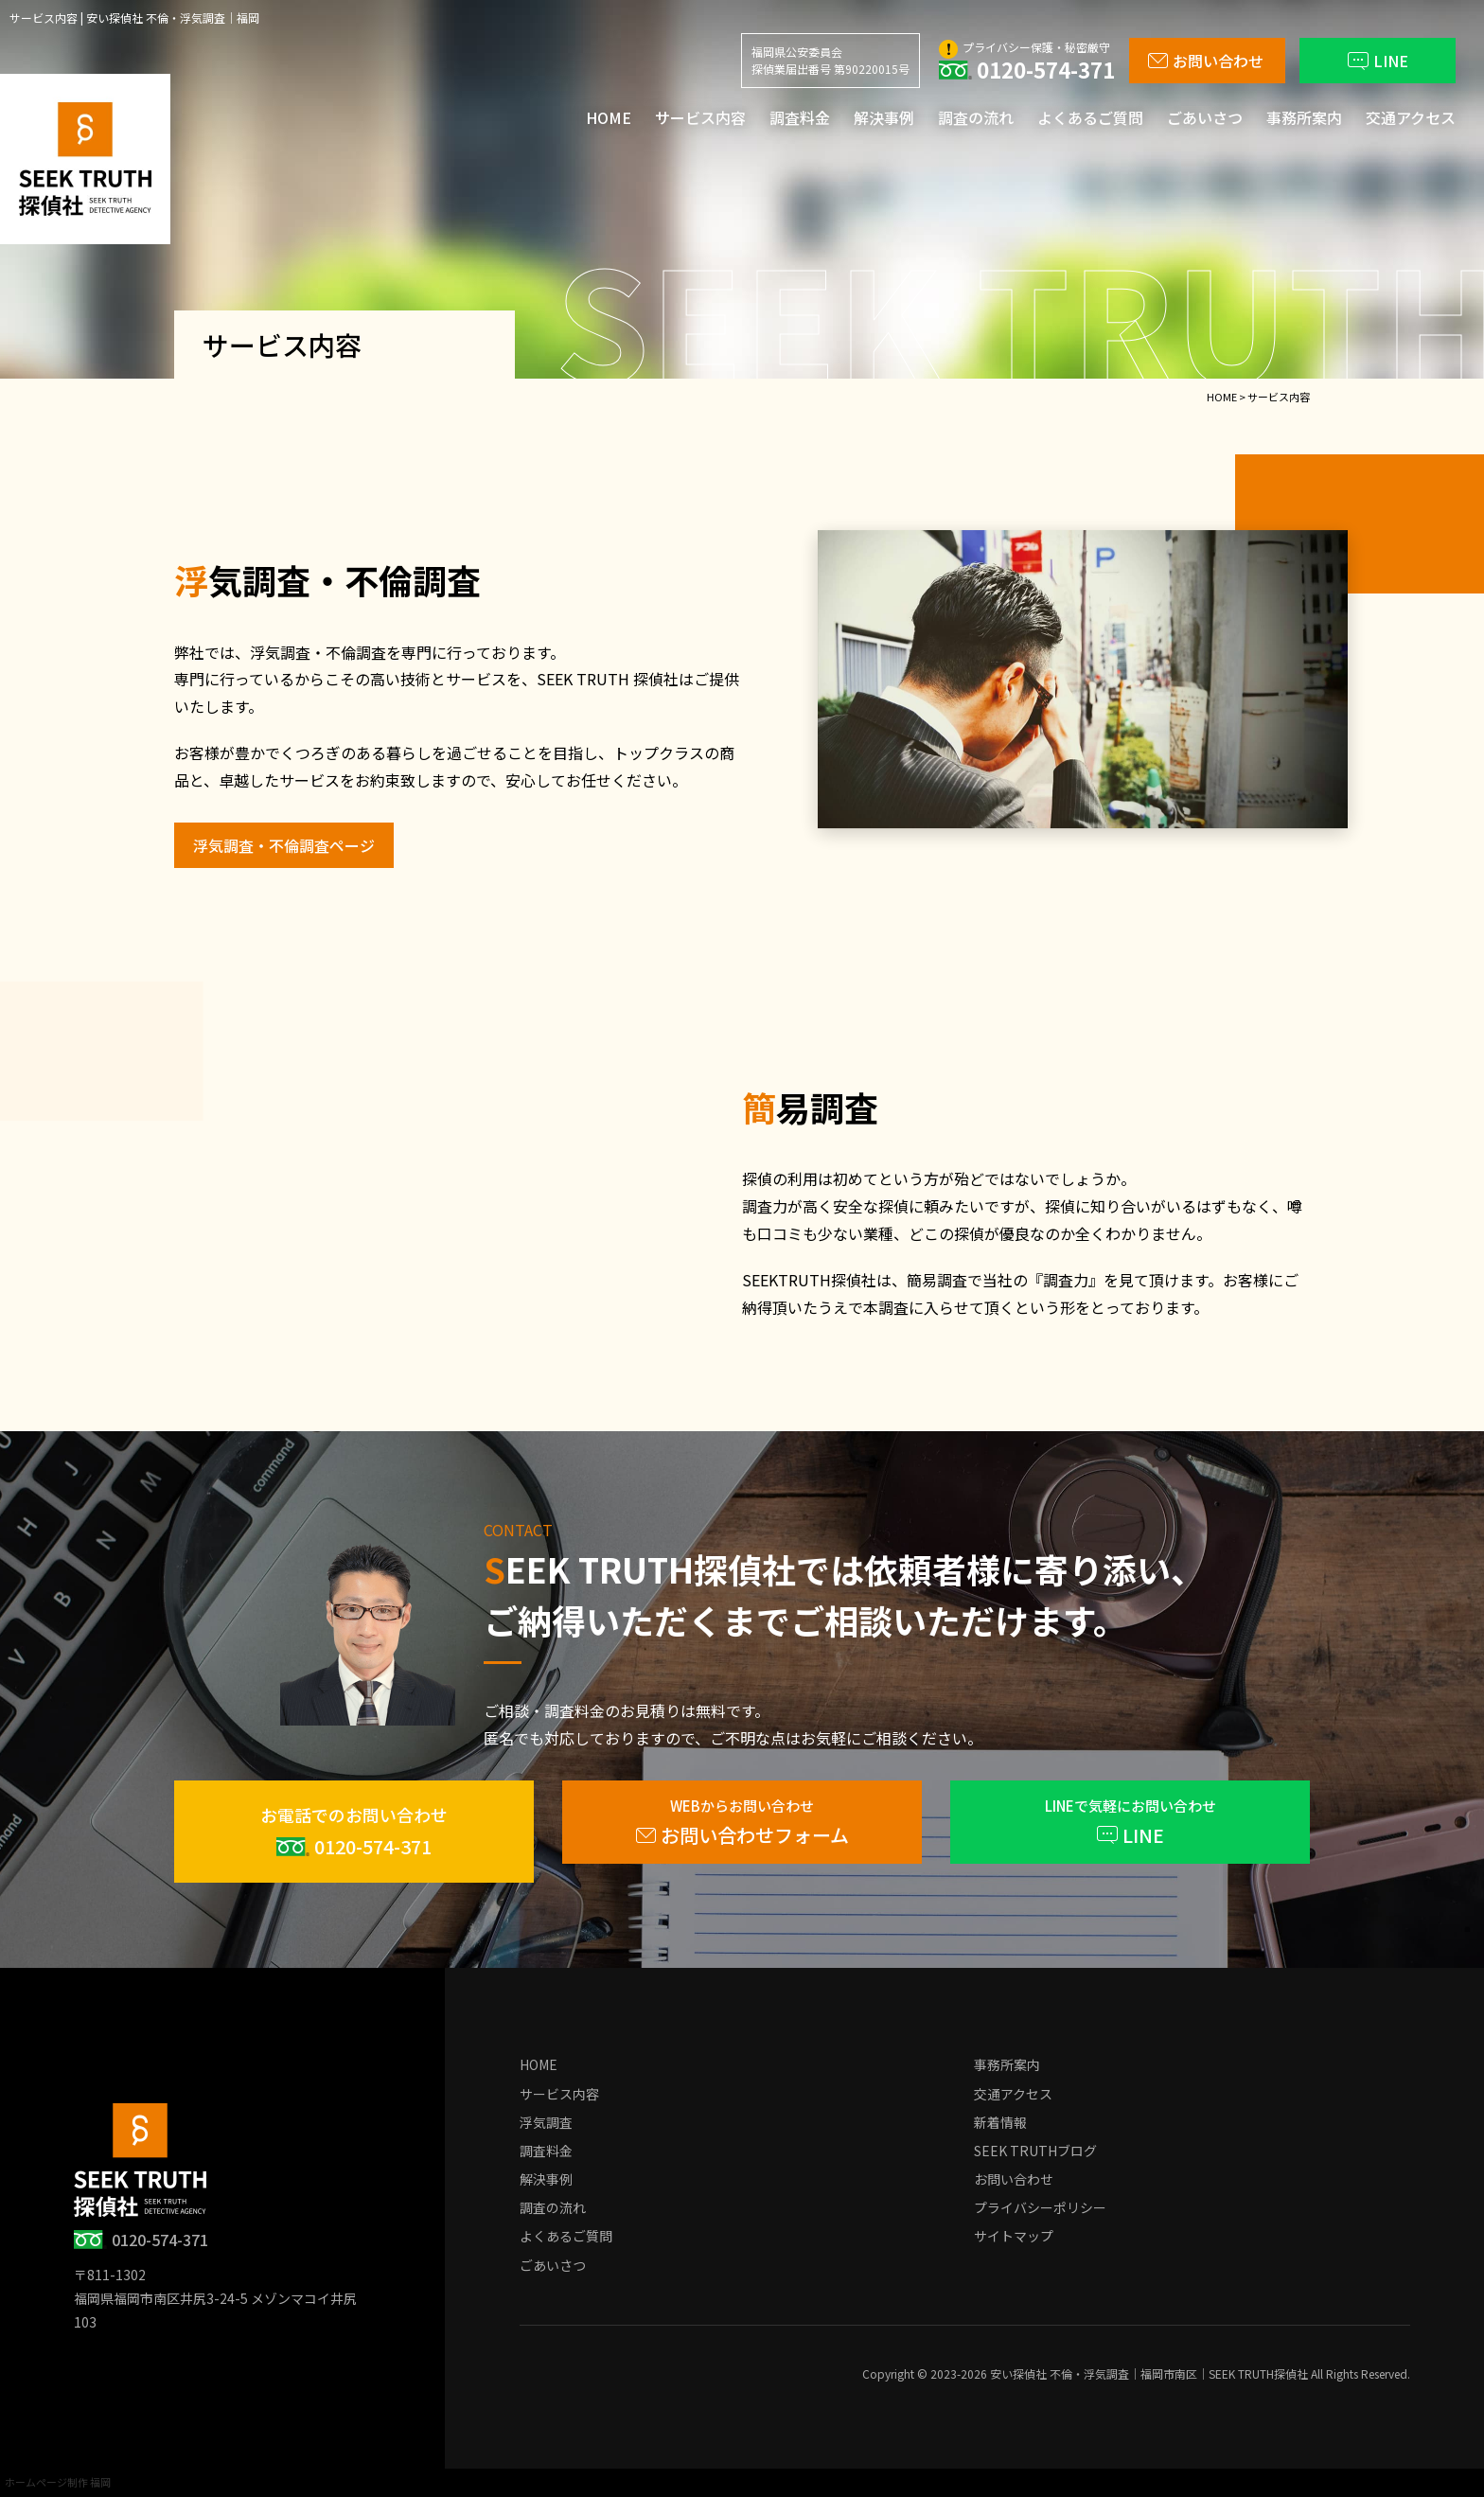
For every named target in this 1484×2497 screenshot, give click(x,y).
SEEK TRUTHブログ (1035, 2150)
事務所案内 (1304, 117)
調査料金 (799, 117)
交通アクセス (1411, 117)
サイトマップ (1013, 2235)
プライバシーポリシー (1040, 2207)
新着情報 (1000, 2122)
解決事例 (884, 117)
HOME (608, 117)
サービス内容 (700, 117)
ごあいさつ (1205, 117)
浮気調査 (546, 2122)
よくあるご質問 (1090, 117)
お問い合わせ (1013, 2178)
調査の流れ (976, 117)
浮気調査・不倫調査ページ (284, 845)
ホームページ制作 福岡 (58, 2481)
